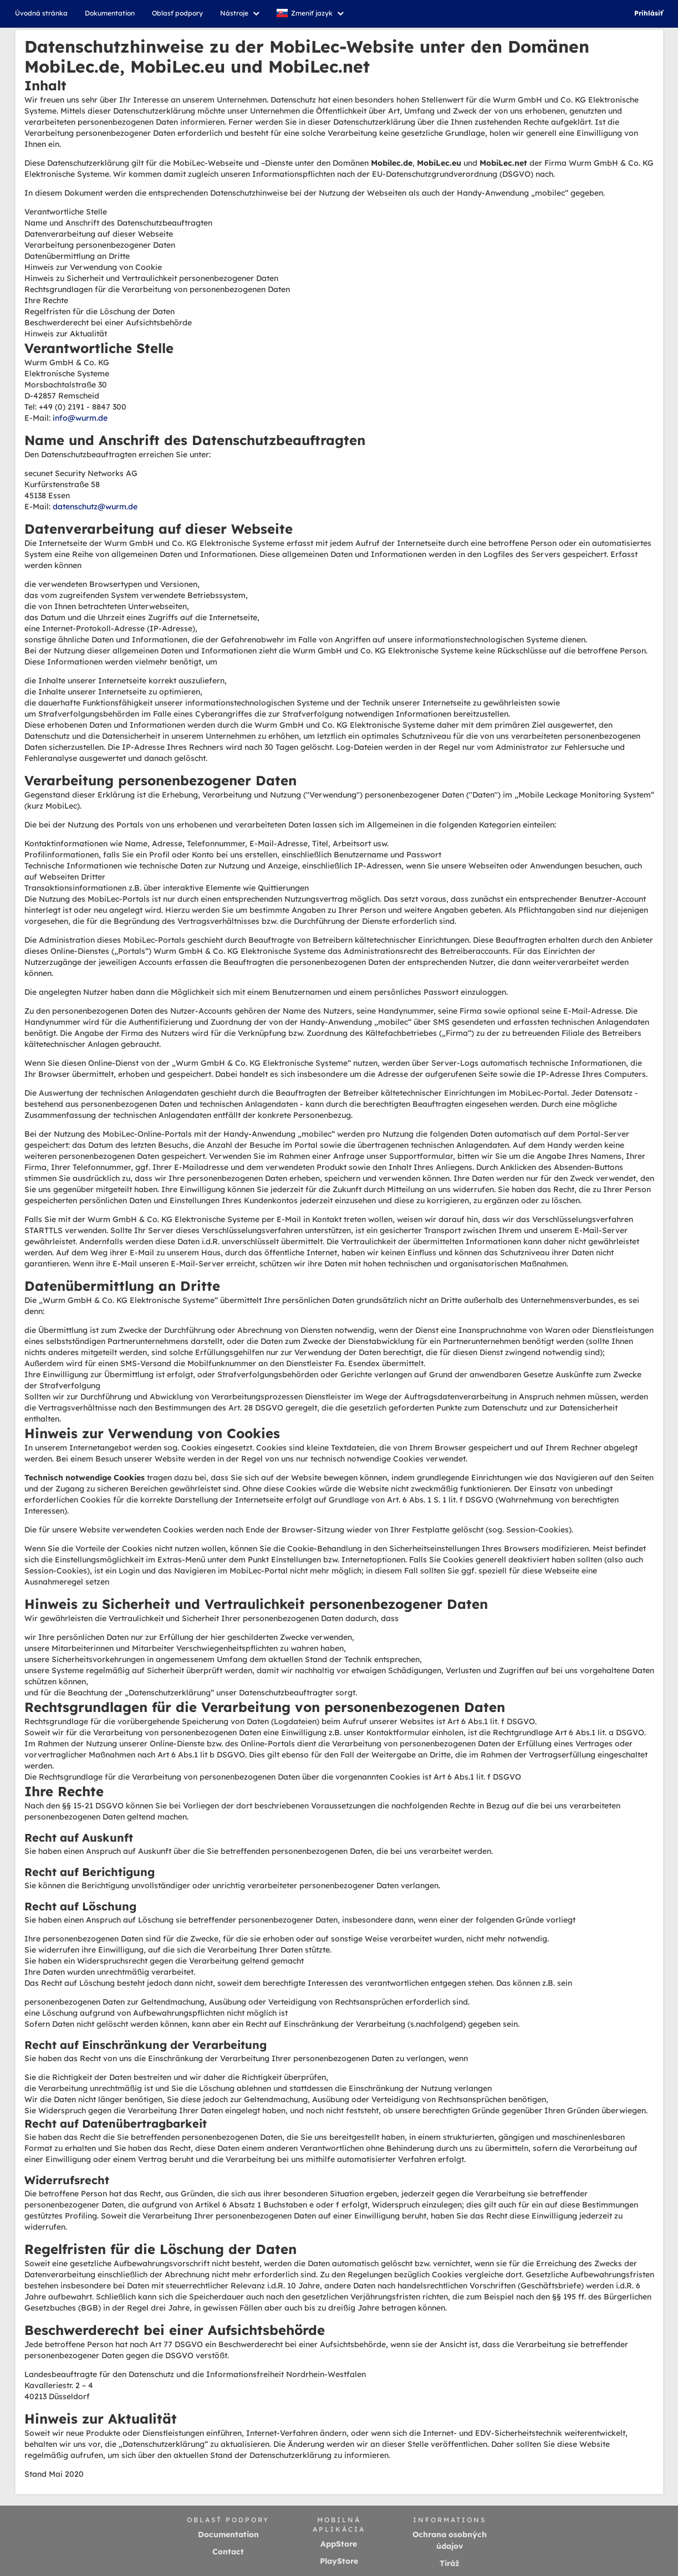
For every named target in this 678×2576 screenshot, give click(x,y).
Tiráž (450, 2563)
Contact (228, 2552)
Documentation (228, 2534)
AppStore (338, 2544)
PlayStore (339, 2561)
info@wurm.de (80, 418)
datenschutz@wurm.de (95, 507)
